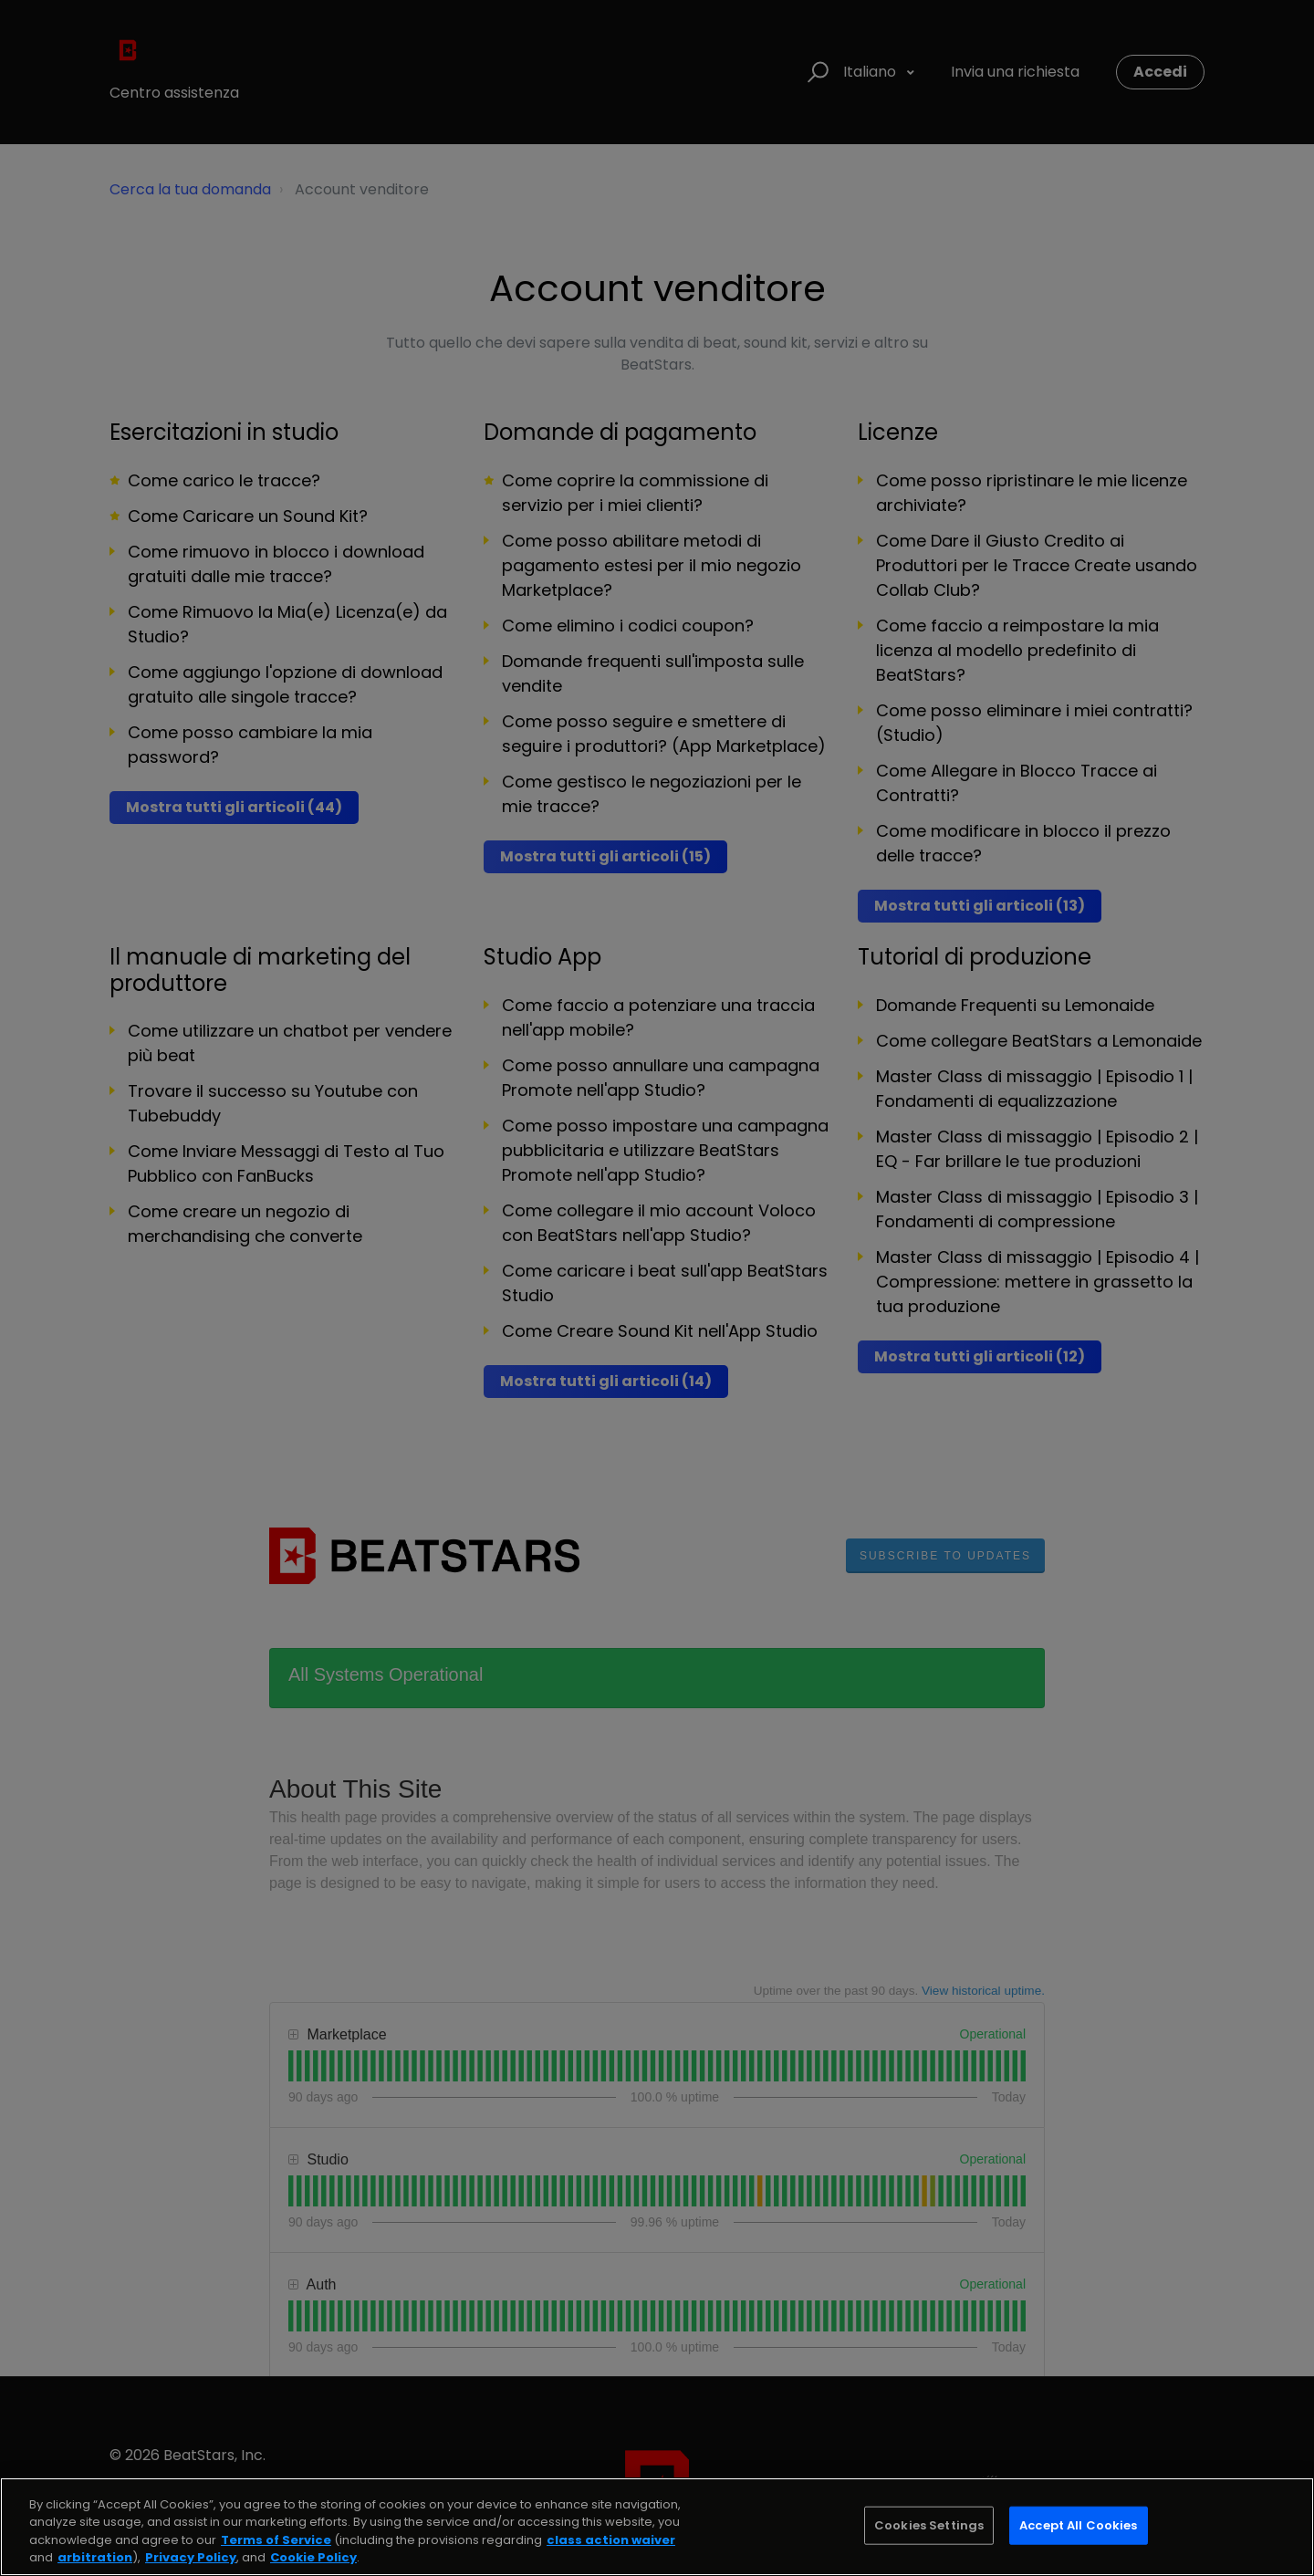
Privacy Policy (190, 2557)
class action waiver (611, 2540)
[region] (657, 2526)
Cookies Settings (929, 2525)
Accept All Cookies (1078, 2525)
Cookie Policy (313, 2557)
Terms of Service (276, 2540)
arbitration (94, 2557)
